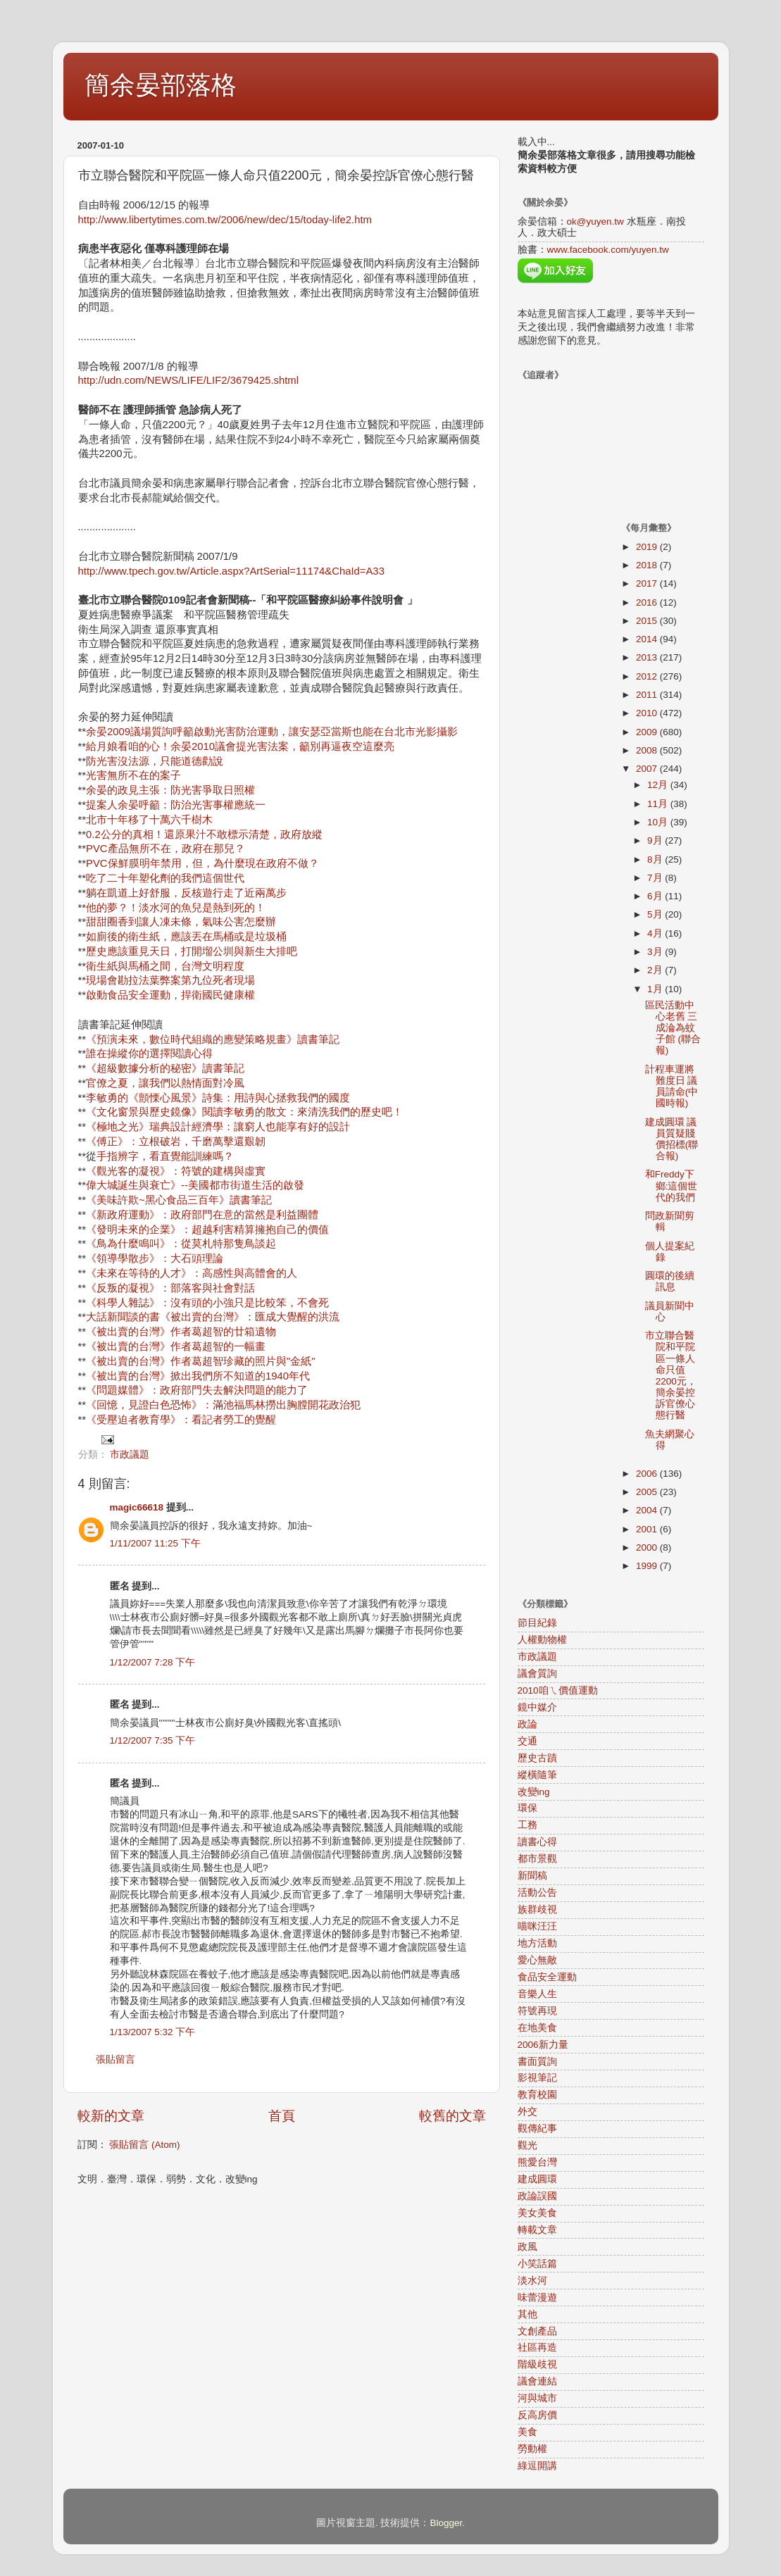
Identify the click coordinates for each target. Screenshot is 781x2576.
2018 (648, 565)
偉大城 (102, 1185)
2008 (648, 750)
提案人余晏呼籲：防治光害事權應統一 (175, 805)
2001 (648, 1529)
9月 (656, 840)
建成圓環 (537, 2179)
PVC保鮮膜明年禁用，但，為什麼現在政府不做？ (202, 863)
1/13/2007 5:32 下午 (153, 2032)
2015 (648, 620)
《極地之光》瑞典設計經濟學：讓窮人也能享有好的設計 (218, 1126)
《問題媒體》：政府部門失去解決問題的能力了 (197, 1390)
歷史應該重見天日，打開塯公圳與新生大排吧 (191, 951)
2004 (648, 1510)
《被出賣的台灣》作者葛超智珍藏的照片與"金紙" (200, 1361)
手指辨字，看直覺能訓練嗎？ (165, 1156)
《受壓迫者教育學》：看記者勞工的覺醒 (181, 1419)
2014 (648, 639)
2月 (656, 970)
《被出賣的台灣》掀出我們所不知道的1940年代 (198, 1376)
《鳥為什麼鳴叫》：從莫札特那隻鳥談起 (181, 1243)
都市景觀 (537, 1858)
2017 (648, 583)
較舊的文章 (452, 2115)
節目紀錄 (537, 1623)
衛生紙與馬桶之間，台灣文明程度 (165, 966)
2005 (648, 1492)
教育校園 (537, 2094)
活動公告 (537, 1892)
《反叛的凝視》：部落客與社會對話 (170, 1288)
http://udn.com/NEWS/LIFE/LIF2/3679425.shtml (188, 380)
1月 (656, 989)
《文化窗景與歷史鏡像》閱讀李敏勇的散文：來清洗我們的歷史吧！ (244, 1112)
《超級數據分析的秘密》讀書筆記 (165, 1068)
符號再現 (537, 2011)
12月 (658, 785)
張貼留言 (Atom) (144, 2144)
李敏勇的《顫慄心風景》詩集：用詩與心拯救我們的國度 (218, 1097)
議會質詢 (537, 1673)
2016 (648, 602)
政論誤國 (537, 2196)
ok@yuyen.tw (595, 221)
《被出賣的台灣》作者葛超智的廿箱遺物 (181, 1331)
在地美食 (537, 2027)
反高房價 (537, 2415)
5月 (656, 914)
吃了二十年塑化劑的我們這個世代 (165, 878)
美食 (527, 2432)
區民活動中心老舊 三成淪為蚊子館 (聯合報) (673, 1028)
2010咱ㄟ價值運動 (558, 1690)
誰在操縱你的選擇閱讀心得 (149, 1053)
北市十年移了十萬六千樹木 (149, 819)
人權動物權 (542, 1639)
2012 (648, 676)
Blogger (446, 2523)
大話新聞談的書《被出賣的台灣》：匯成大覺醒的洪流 (212, 1317)
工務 (527, 1825)
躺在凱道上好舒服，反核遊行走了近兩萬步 (186, 893)
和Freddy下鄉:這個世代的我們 (671, 1185)
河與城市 (537, 2398)
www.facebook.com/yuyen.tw (608, 249)
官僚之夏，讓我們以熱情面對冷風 (165, 1083)
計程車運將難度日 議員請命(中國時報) (672, 1086)
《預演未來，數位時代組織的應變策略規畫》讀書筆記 (212, 1039)
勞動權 (532, 2449)
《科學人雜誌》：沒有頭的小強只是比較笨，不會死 (207, 1302)
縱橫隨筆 (537, 1775)
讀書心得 (537, 1842)
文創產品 (537, 2331)
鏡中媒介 (537, 1707)
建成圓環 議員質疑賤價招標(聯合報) (672, 1139)
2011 (648, 694)
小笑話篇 (537, 2263)
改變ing (534, 1792)
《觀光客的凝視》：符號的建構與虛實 (175, 1171)
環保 (527, 1808)
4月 (656, 933)
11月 (658, 804)
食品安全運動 (547, 1977)
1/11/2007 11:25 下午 (155, 1543)
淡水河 (532, 2280)
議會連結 (537, 2381)
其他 (527, 2314)
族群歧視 (537, 1909)
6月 (656, 896)
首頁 (281, 2115)
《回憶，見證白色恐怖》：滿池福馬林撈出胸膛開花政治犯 (223, 1405)
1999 (648, 1566)
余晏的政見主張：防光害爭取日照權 (170, 790)
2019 (648, 547)
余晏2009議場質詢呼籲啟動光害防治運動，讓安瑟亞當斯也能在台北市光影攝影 (272, 731)
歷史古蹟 (537, 1758)
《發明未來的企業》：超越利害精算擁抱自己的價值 (207, 1229)
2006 (648, 1473)
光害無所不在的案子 (133, 775)
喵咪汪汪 (537, 1926)
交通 (527, 1741)
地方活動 (537, 1943)
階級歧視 (537, 2364)
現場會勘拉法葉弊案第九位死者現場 (170, 980)
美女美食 (537, 2213)
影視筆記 (537, 2077)
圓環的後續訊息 (669, 1281)
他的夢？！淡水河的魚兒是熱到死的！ (175, 907)
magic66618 (137, 1507)
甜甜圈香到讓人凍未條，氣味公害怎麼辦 (181, 921)
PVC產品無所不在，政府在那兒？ (165, 848)
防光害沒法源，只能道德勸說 (154, 761)
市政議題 (129, 1454)
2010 (648, 713)
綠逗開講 (537, 2466)
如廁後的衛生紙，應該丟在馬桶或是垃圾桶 (186, 936)
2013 (648, 657)
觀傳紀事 (537, 2128)
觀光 (527, 2145)
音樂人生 (537, 1994)
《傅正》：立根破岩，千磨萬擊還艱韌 (175, 1141)
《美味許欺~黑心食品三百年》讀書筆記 (179, 1200)
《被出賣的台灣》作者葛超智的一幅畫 (175, 1346)
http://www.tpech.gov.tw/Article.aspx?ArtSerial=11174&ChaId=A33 (231, 571)
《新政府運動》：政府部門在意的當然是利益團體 (202, 1214)
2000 (648, 1547)
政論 (527, 1724)
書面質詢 (537, 2061)
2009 (648, 732)
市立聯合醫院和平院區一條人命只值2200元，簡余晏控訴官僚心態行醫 (670, 1375)
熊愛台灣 (537, 2162)
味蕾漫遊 (537, 2297)
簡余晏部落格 (161, 84)
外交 (527, 2111)
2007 (648, 768)
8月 (656, 859)
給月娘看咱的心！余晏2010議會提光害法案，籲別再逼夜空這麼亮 (240, 746)
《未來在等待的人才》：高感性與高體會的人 (191, 1273)
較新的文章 (110, 2115)
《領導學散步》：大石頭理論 (154, 1258)
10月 (658, 822)
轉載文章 (537, 2230)
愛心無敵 (537, 1960)
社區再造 (537, 2347)
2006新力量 (543, 2044)
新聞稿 (532, 1875)
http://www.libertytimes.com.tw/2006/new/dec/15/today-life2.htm (225, 219)
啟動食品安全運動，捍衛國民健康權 (170, 995)
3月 (656, 951)
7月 (656, 878)
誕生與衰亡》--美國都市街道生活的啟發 (211, 1185)
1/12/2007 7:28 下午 (153, 1662)
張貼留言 (115, 2059)
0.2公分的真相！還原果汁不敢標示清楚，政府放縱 (204, 834)
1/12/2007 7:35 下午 (153, 1740)
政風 (527, 2247)
